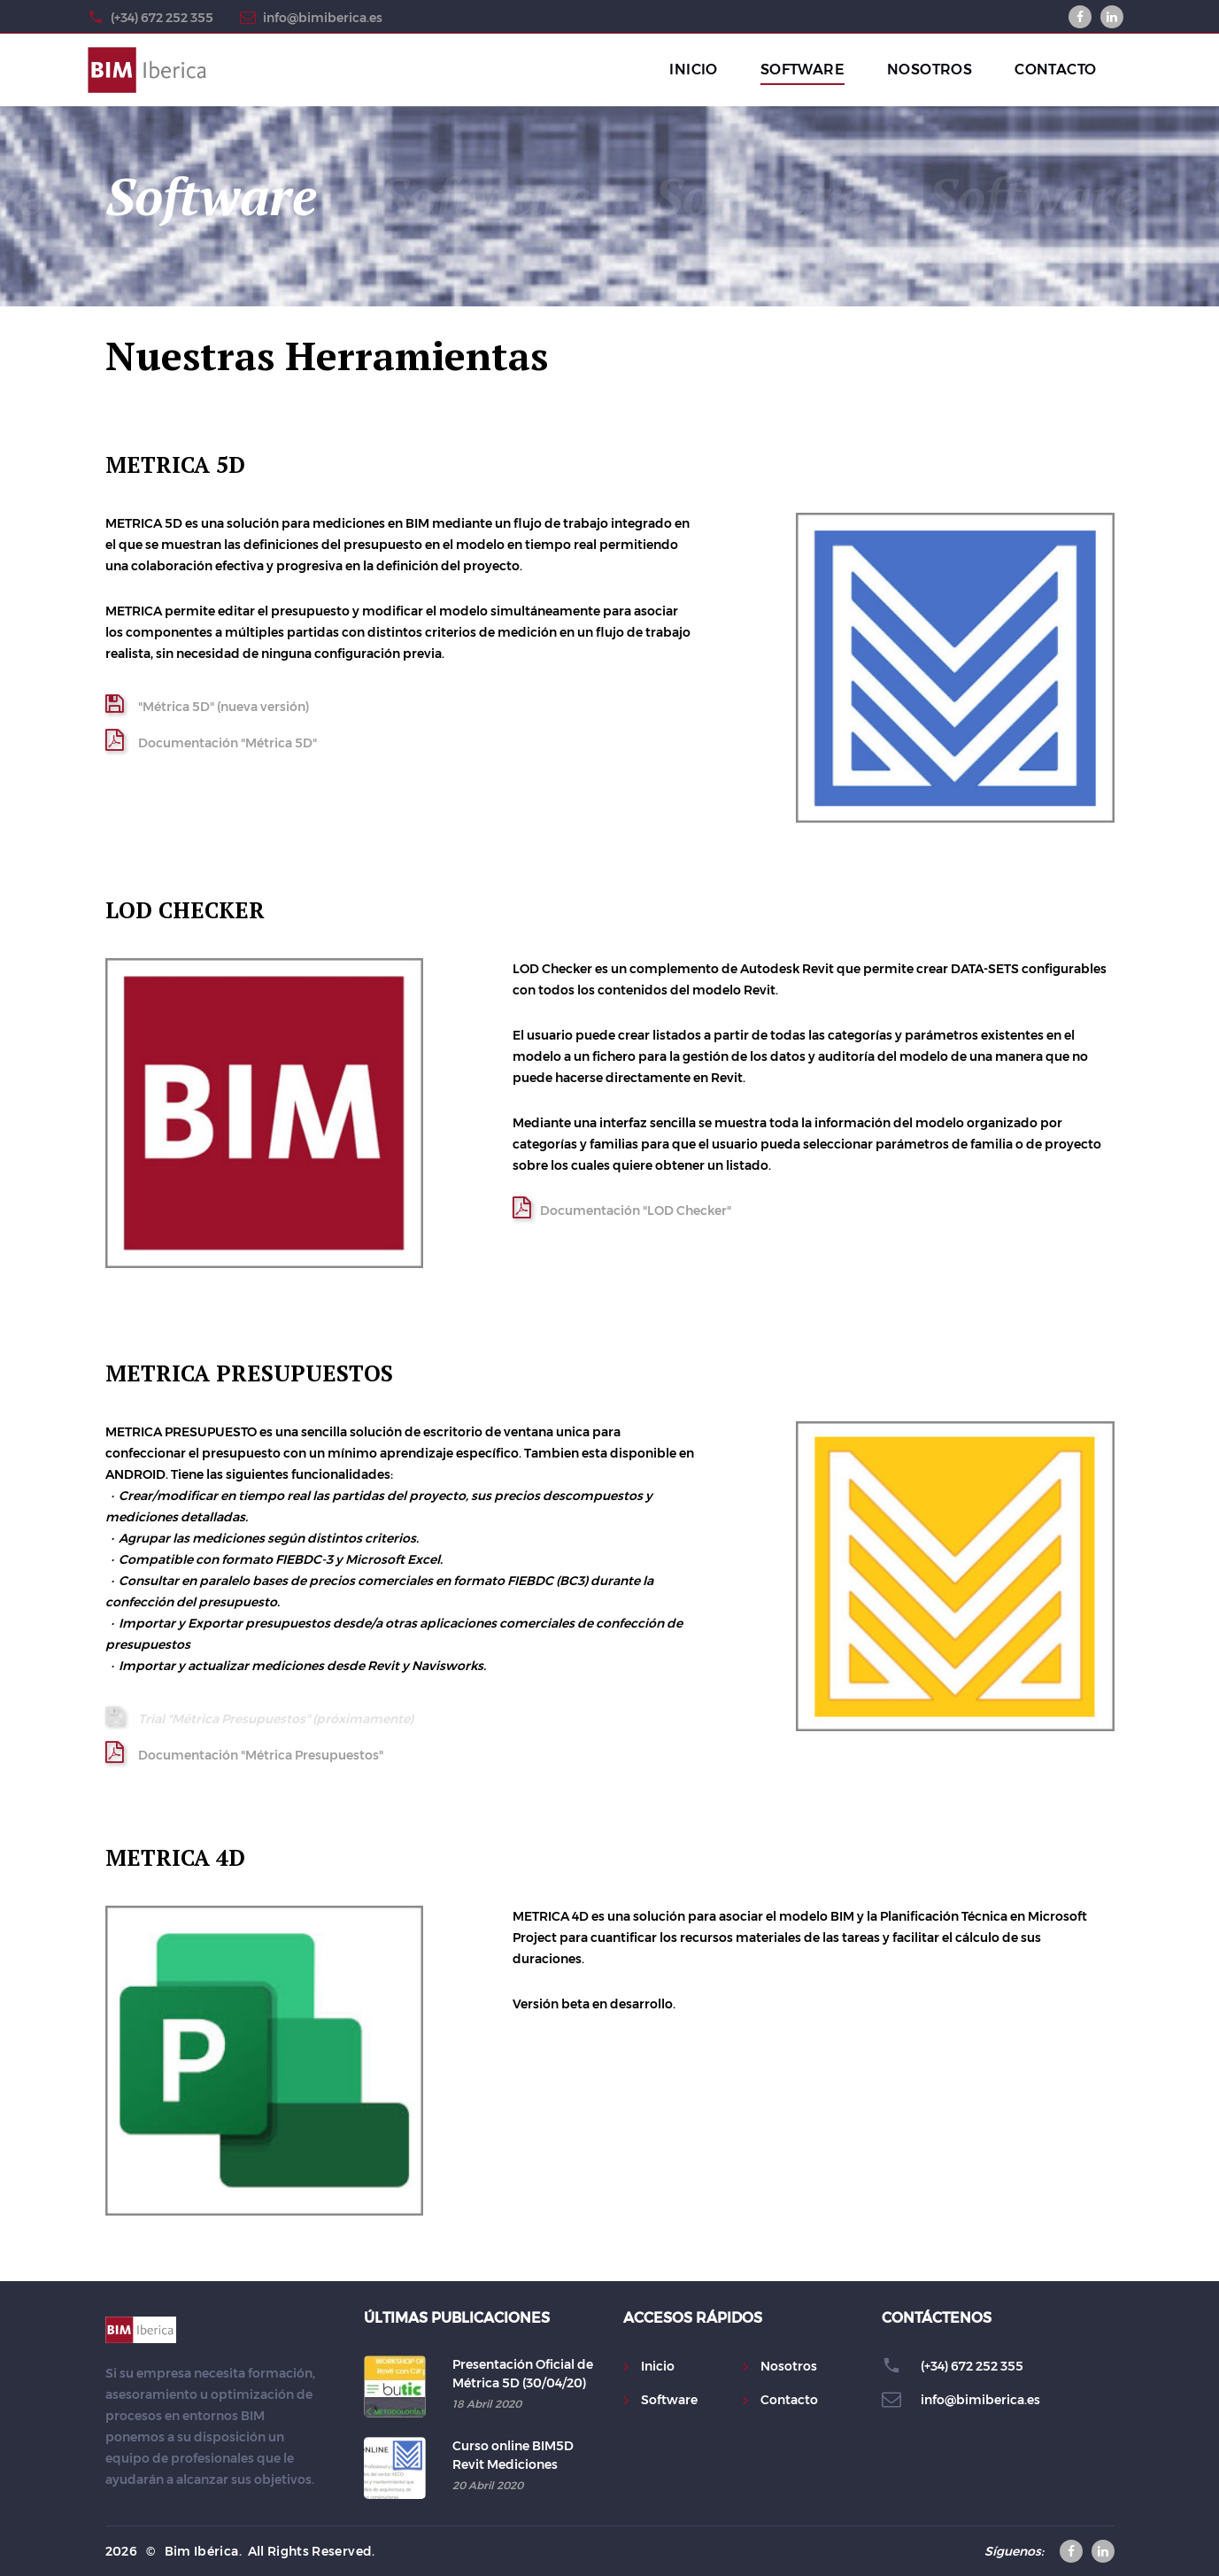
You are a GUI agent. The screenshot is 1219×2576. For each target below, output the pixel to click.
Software (669, 2400)
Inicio (658, 2366)
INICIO (693, 69)
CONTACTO (1055, 69)
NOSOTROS (929, 69)
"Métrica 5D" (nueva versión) (207, 703)
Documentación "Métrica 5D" (211, 740)
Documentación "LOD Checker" (622, 1207)
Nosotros (788, 2366)
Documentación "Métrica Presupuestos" (244, 1752)
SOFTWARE (802, 69)
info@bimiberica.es (322, 18)
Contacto (789, 2400)
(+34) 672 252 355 (162, 18)
